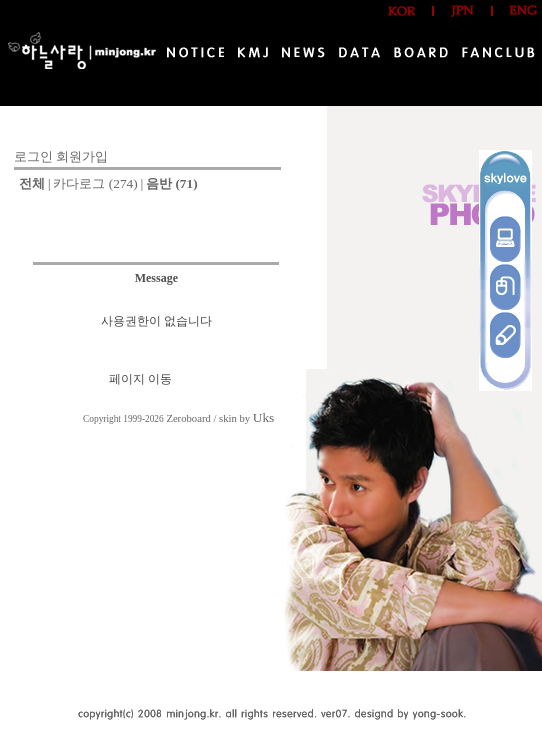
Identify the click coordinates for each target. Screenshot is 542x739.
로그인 (33, 156)
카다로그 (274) (95, 183)
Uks (263, 417)
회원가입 (82, 156)
